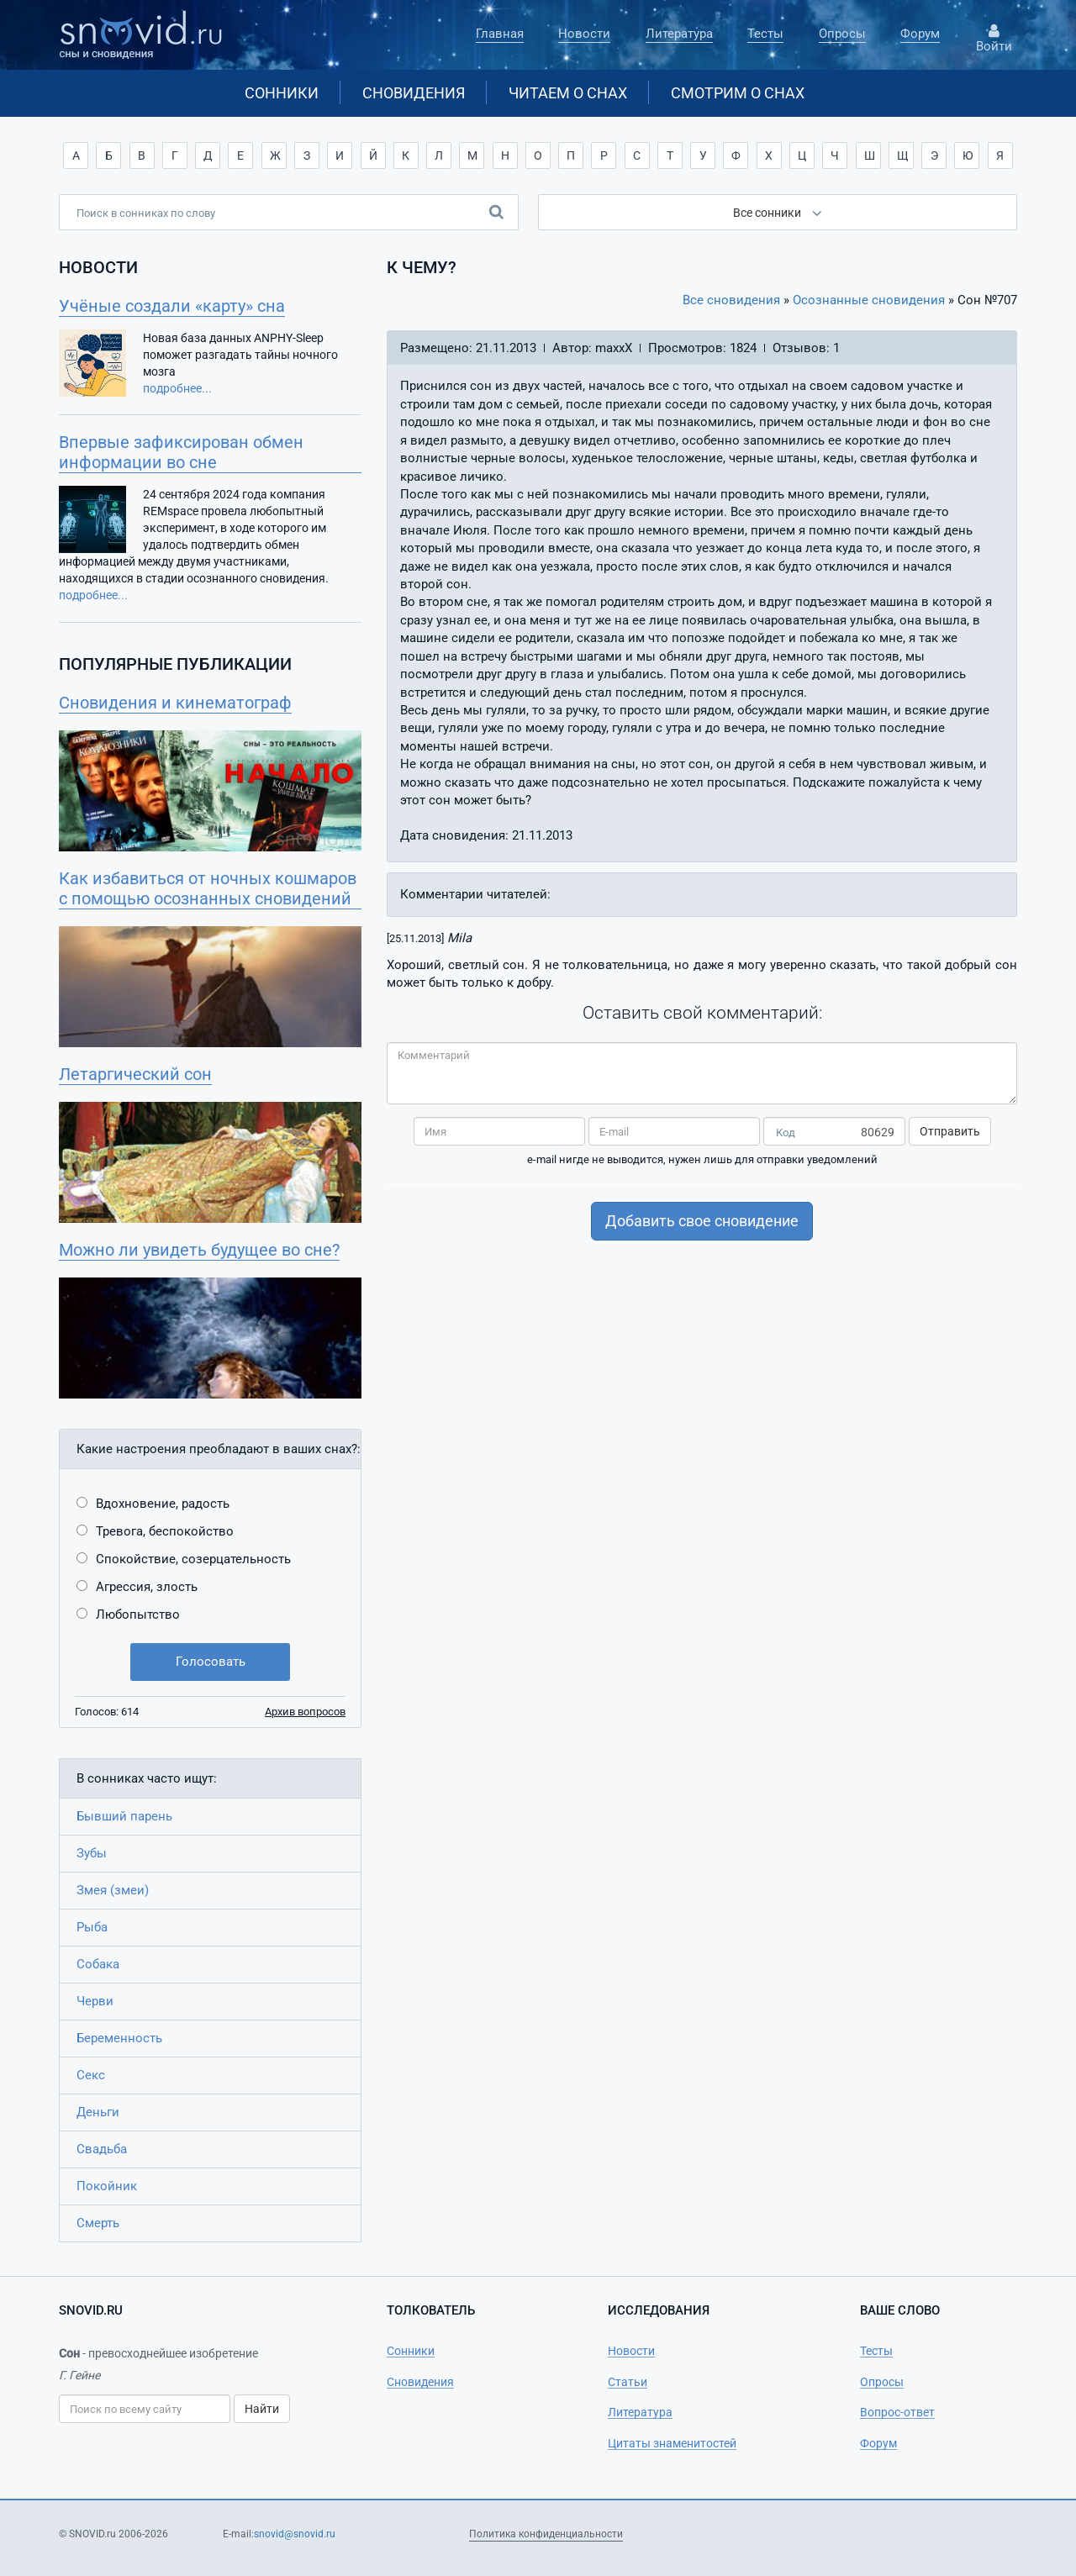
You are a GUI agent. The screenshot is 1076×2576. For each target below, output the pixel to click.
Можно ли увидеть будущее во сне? (199, 1250)
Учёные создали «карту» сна (172, 306)
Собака (97, 1964)
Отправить (950, 1131)
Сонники (282, 93)
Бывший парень (124, 1816)
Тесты (765, 33)
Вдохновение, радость (162, 1503)
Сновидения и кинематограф (175, 703)
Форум (920, 33)
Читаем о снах (568, 93)
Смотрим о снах (737, 93)
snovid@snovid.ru (294, 2534)
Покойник (106, 2186)
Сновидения (413, 93)
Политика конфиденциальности (546, 2534)
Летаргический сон (135, 1074)
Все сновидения (731, 300)
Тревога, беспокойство (165, 1531)
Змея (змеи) (112, 1890)
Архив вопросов (305, 1711)
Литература (679, 33)
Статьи (627, 2382)
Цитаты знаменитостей (672, 2443)
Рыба (92, 1927)
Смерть (97, 2223)
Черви (94, 2001)
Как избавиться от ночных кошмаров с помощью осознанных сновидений (207, 888)
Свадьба (101, 2149)
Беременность (119, 2038)
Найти (262, 2408)
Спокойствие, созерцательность (193, 1559)
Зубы (91, 1853)
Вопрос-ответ (897, 2412)
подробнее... (177, 388)
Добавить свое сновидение (702, 1221)
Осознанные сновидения (869, 300)
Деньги (97, 2112)
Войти (993, 39)
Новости (584, 33)
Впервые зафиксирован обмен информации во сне (181, 452)
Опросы (842, 33)
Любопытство (138, 1614)
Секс (90, 2075)
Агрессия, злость (147, 1586)
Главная (500, 33)
